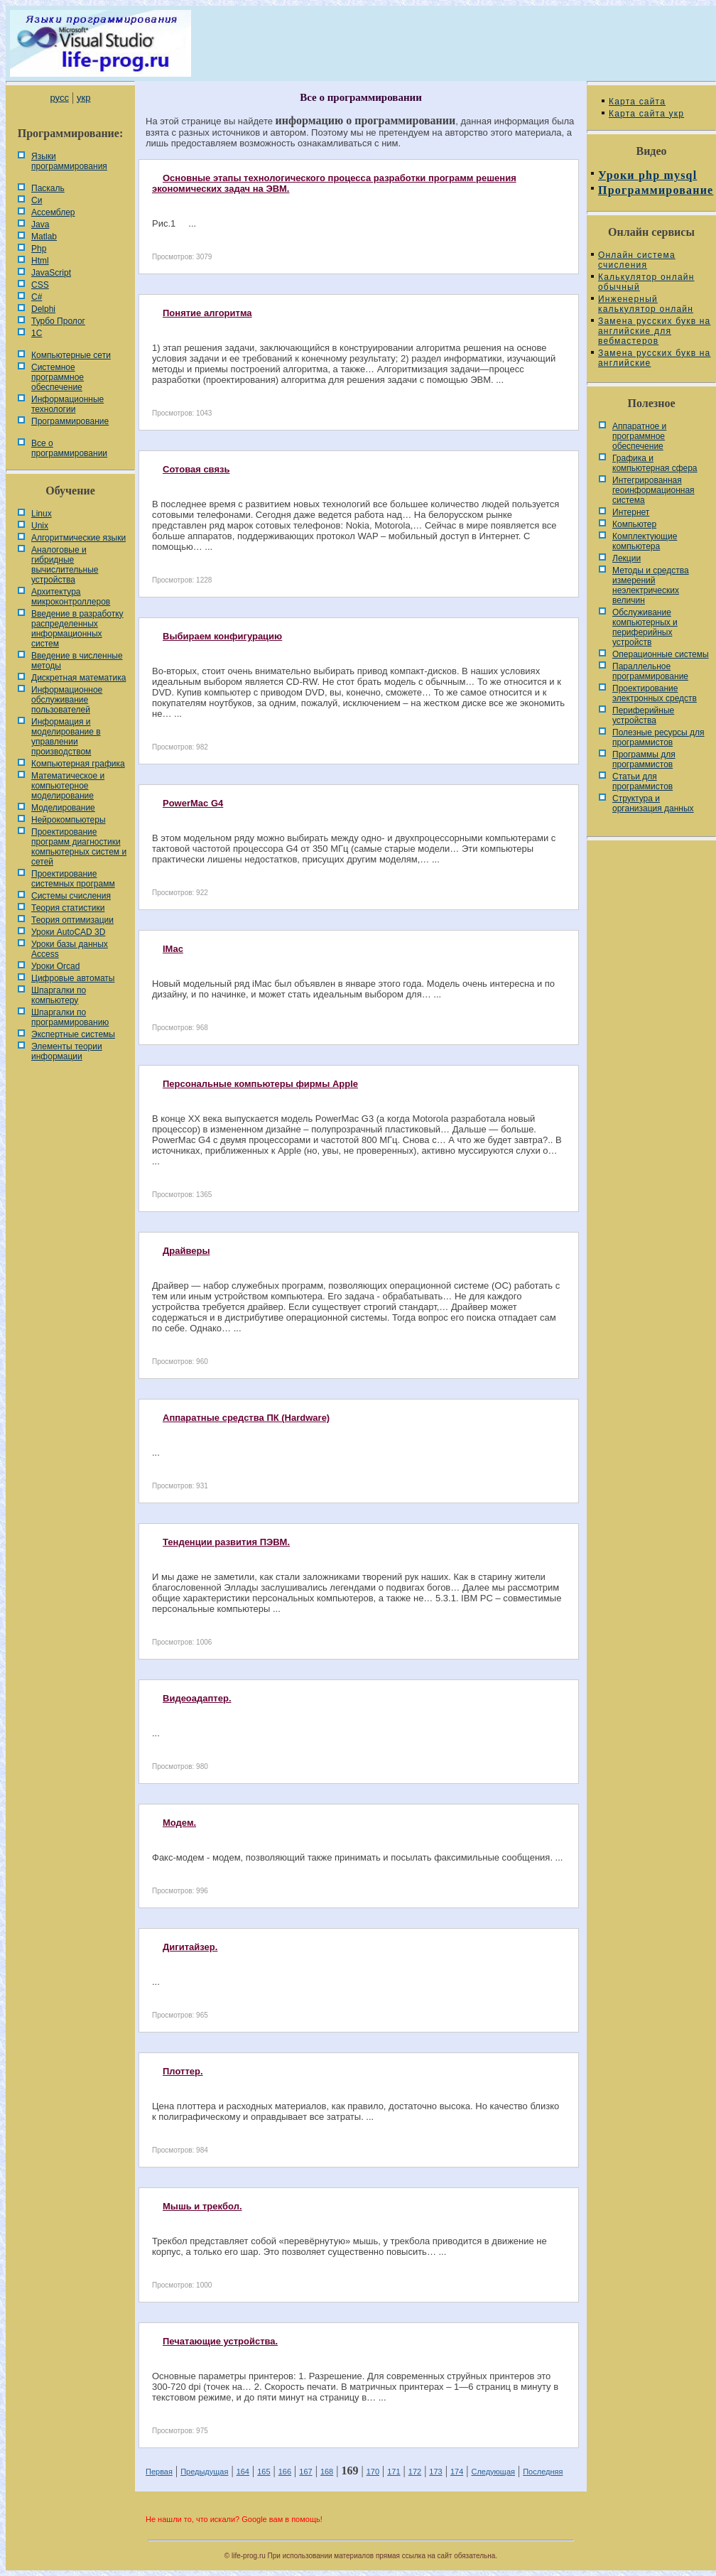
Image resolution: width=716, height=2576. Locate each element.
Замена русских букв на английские (654, 358)
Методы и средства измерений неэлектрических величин (650, 585)
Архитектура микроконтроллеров (70, 597)
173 (435, 2471)
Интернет (630, 512)
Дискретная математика (78, 678)
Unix (39, 526)
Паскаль (48, 188)
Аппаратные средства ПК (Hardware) (246, 1417)
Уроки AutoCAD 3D (68, 932)
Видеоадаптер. (197, 1698)
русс (59, 97)
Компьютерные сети (71, 355)
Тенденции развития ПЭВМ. (226, 1542)
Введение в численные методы (77, 661)
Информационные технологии (67, 404)
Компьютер (634, 524)
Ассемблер (53, 212)
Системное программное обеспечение (57, 377)
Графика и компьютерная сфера (655, 463)
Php (38, 249)
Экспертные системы (73, 1034)
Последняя (543, 2471)
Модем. (179, 1822)
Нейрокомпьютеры (68, 820)
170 (373, 2471)
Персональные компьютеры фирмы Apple (260, 1083)
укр (83, 97)
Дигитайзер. (190, 1947)
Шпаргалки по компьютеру (58, 995)
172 (414, 2471)
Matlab (44, 237)
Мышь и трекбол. (202, 2206)
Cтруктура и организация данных (653, 803)
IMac (173, 948)
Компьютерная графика (78, 764)
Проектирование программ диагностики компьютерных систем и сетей (78, 847)
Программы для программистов (644, 759)
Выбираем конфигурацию (222, 636)
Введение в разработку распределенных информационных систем (77, 629)
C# (36, 297)
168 (326, 2471)
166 (284, 2471)
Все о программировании (69, 448)
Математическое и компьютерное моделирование (67, 786)
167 (305, 2471)
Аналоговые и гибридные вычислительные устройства (64, 565)
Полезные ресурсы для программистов (658, 737)
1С (36, 333)
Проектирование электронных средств (654, 693)
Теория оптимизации (72, 920)
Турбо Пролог (58, 321)
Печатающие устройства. (220, 2341)
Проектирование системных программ (73, 879)
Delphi (43, 309)
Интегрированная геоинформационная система (653, 490)
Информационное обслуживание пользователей (66, 700)
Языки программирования (69, 161)
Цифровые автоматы (72, 978)
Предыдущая (204, 2471)
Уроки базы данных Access (69, 949)
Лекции (626, 558)
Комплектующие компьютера (644, 541)
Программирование (70, 421)
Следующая (493, 2471)
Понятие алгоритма (207, 313)
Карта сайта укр (646, 114)
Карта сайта (637, 102)
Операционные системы (660, 654)
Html (40, 261)
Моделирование (63, 808)
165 (263, 2471)
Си (36, 200)
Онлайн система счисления (637, 260)
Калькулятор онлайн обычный (646, 282)
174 (456, 2471)
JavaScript (51, 273)
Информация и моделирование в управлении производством (66, 737)
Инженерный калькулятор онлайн (645, 304)
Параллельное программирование (650, 671)
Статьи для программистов (642, 781)
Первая (159, 2471)
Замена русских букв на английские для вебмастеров (654, 331)
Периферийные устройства (643, 715)
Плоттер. (183, 2071)
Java (40, 224)
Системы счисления (71, 896)
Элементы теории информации (66, 1051)
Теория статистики (67, 908)
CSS (40, 285)
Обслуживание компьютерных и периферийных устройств (645, 627)
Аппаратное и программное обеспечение (639, 436)
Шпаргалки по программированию (70, 1017)
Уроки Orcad (55, 966)
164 (243, 2471)
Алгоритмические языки (78, 538)
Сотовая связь (196, 469)
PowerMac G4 (193, 803)
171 (393, 2471)
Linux (41, 514)
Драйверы (186, 1250)
